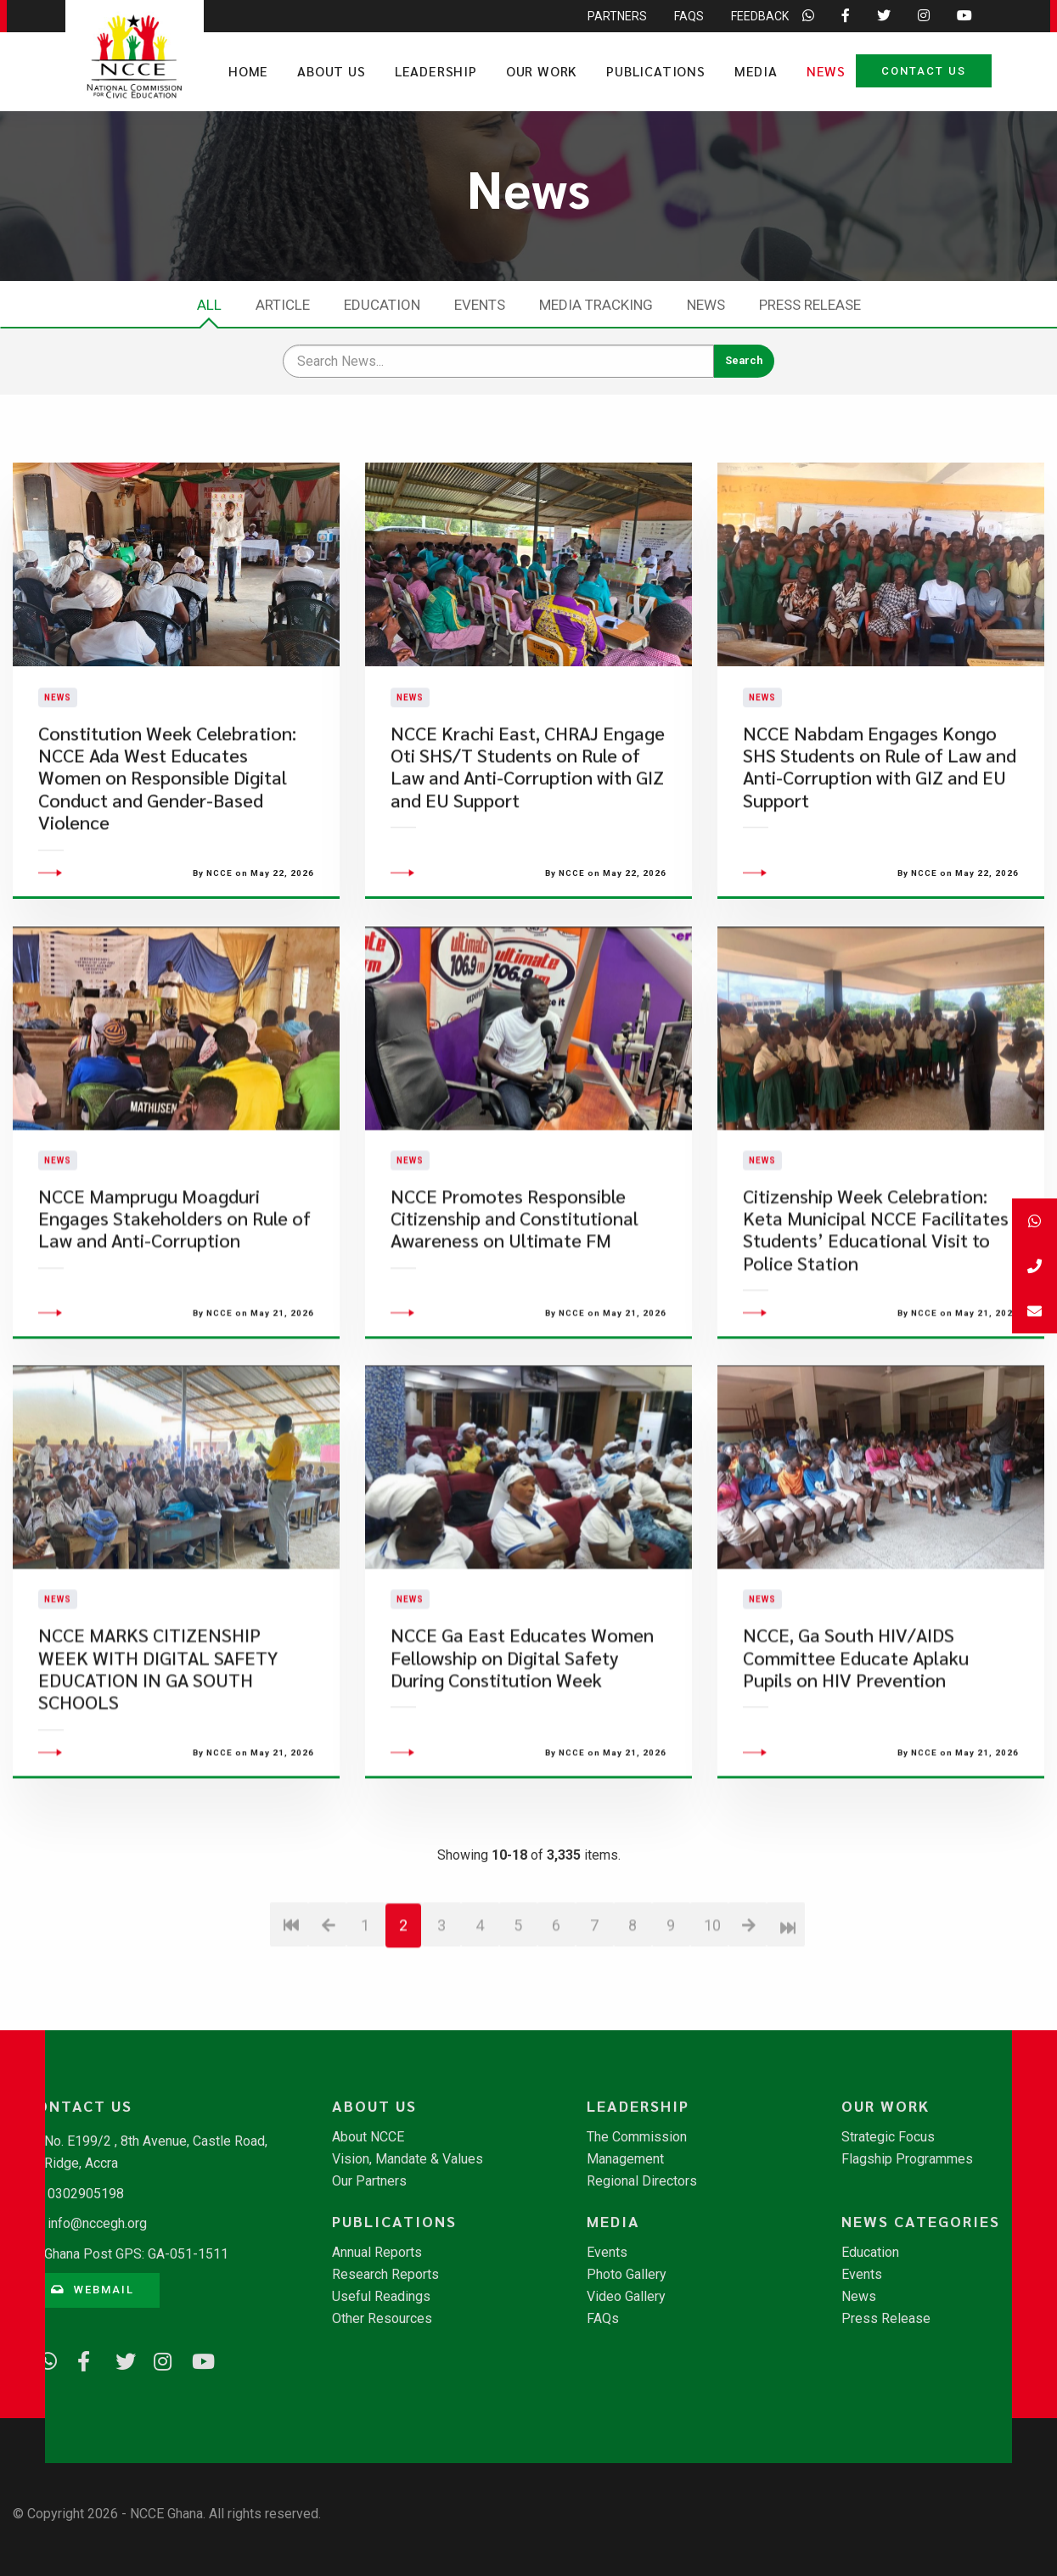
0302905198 (86, 2194)
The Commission (637, 2137)
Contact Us (923, 71)
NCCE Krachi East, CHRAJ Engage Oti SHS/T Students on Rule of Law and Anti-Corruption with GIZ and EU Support (528, 819)
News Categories (920, 2221)
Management (625, 2159)
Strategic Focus (888, 2137)
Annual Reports (377, 2252)
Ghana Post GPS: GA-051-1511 (136, 2254)
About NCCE (368, 2137)
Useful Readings (381, 2297)
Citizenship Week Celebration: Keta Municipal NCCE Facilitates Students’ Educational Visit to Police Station (876, 1333)
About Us (331, 71)
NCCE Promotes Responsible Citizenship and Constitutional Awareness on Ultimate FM (514, 1322)
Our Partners (369, 2181)
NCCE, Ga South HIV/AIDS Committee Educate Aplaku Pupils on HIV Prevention (856, 1762)
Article (283, 304)
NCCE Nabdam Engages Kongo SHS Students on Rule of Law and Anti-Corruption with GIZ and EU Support (879, 819)
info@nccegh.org (97, 2223)
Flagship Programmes (907, 2159)
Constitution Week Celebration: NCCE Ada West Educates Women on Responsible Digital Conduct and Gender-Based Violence (167, 830)
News (826, 71)
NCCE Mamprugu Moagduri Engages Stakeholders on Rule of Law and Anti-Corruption (174, 1322)
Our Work (541, 71)
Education (382, 304)
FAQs (603, 2319)
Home (248, 71)
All (209, 304)
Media (756, 71)
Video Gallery (626, 2297)
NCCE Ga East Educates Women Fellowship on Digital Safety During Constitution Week (522, 1762)
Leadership (436, 71)
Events (479, 304)
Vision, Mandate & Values (407, 2159)
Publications (656, 71)
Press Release (810, 304)
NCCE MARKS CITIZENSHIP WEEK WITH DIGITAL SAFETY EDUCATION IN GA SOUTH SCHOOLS (158, 1773)
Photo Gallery (626, 2274)
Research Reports (385, 2274)
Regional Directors (642, 2181)
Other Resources (382, 2319)
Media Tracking (596, 304)
